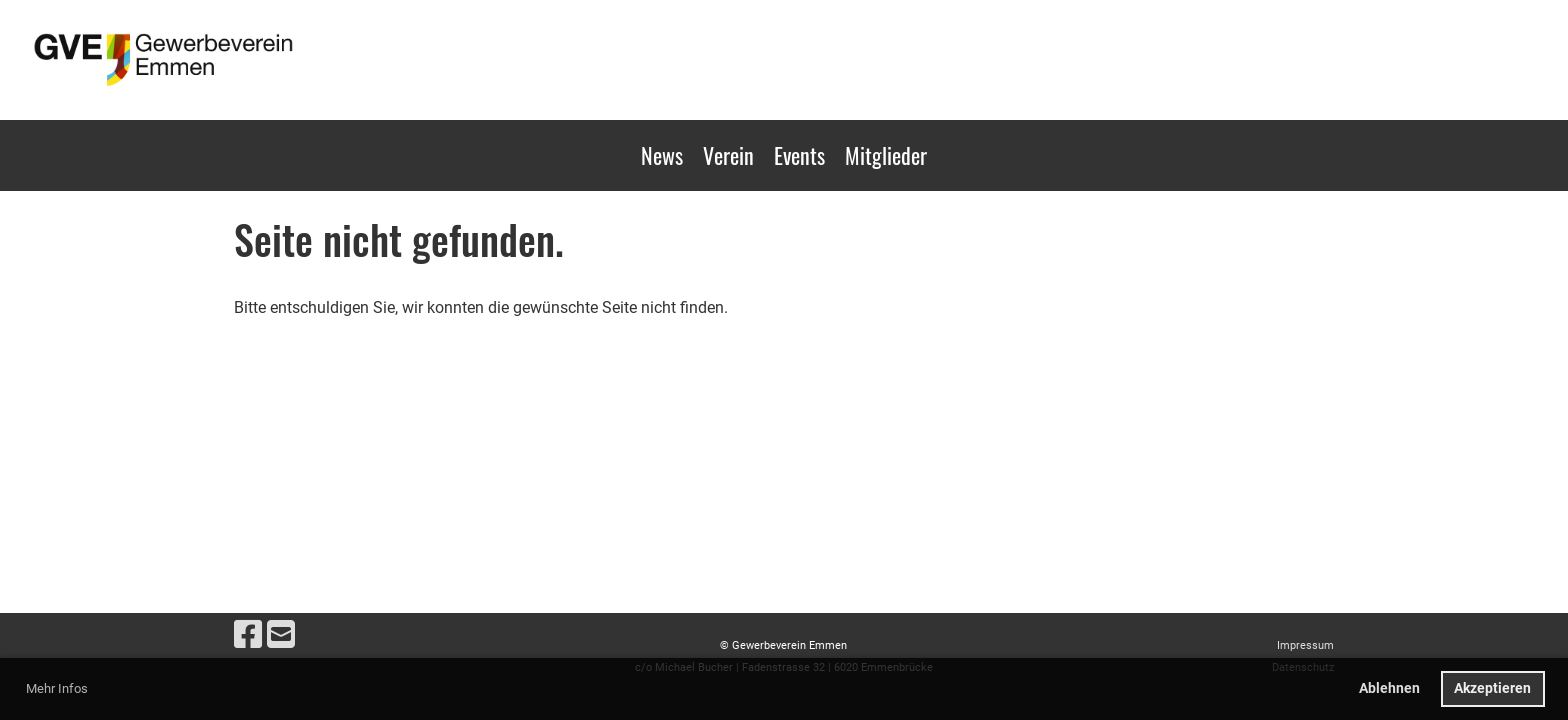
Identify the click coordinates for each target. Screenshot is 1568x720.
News (662, 155)
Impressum (1305, 645)
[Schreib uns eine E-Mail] (281, 635)
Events (799, 155)
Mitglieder (886, 155)
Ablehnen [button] (1389, 688)
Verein (728, 155)
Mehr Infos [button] (57, 688)
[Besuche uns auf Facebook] (248, 635)
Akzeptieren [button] (1492, 688)
